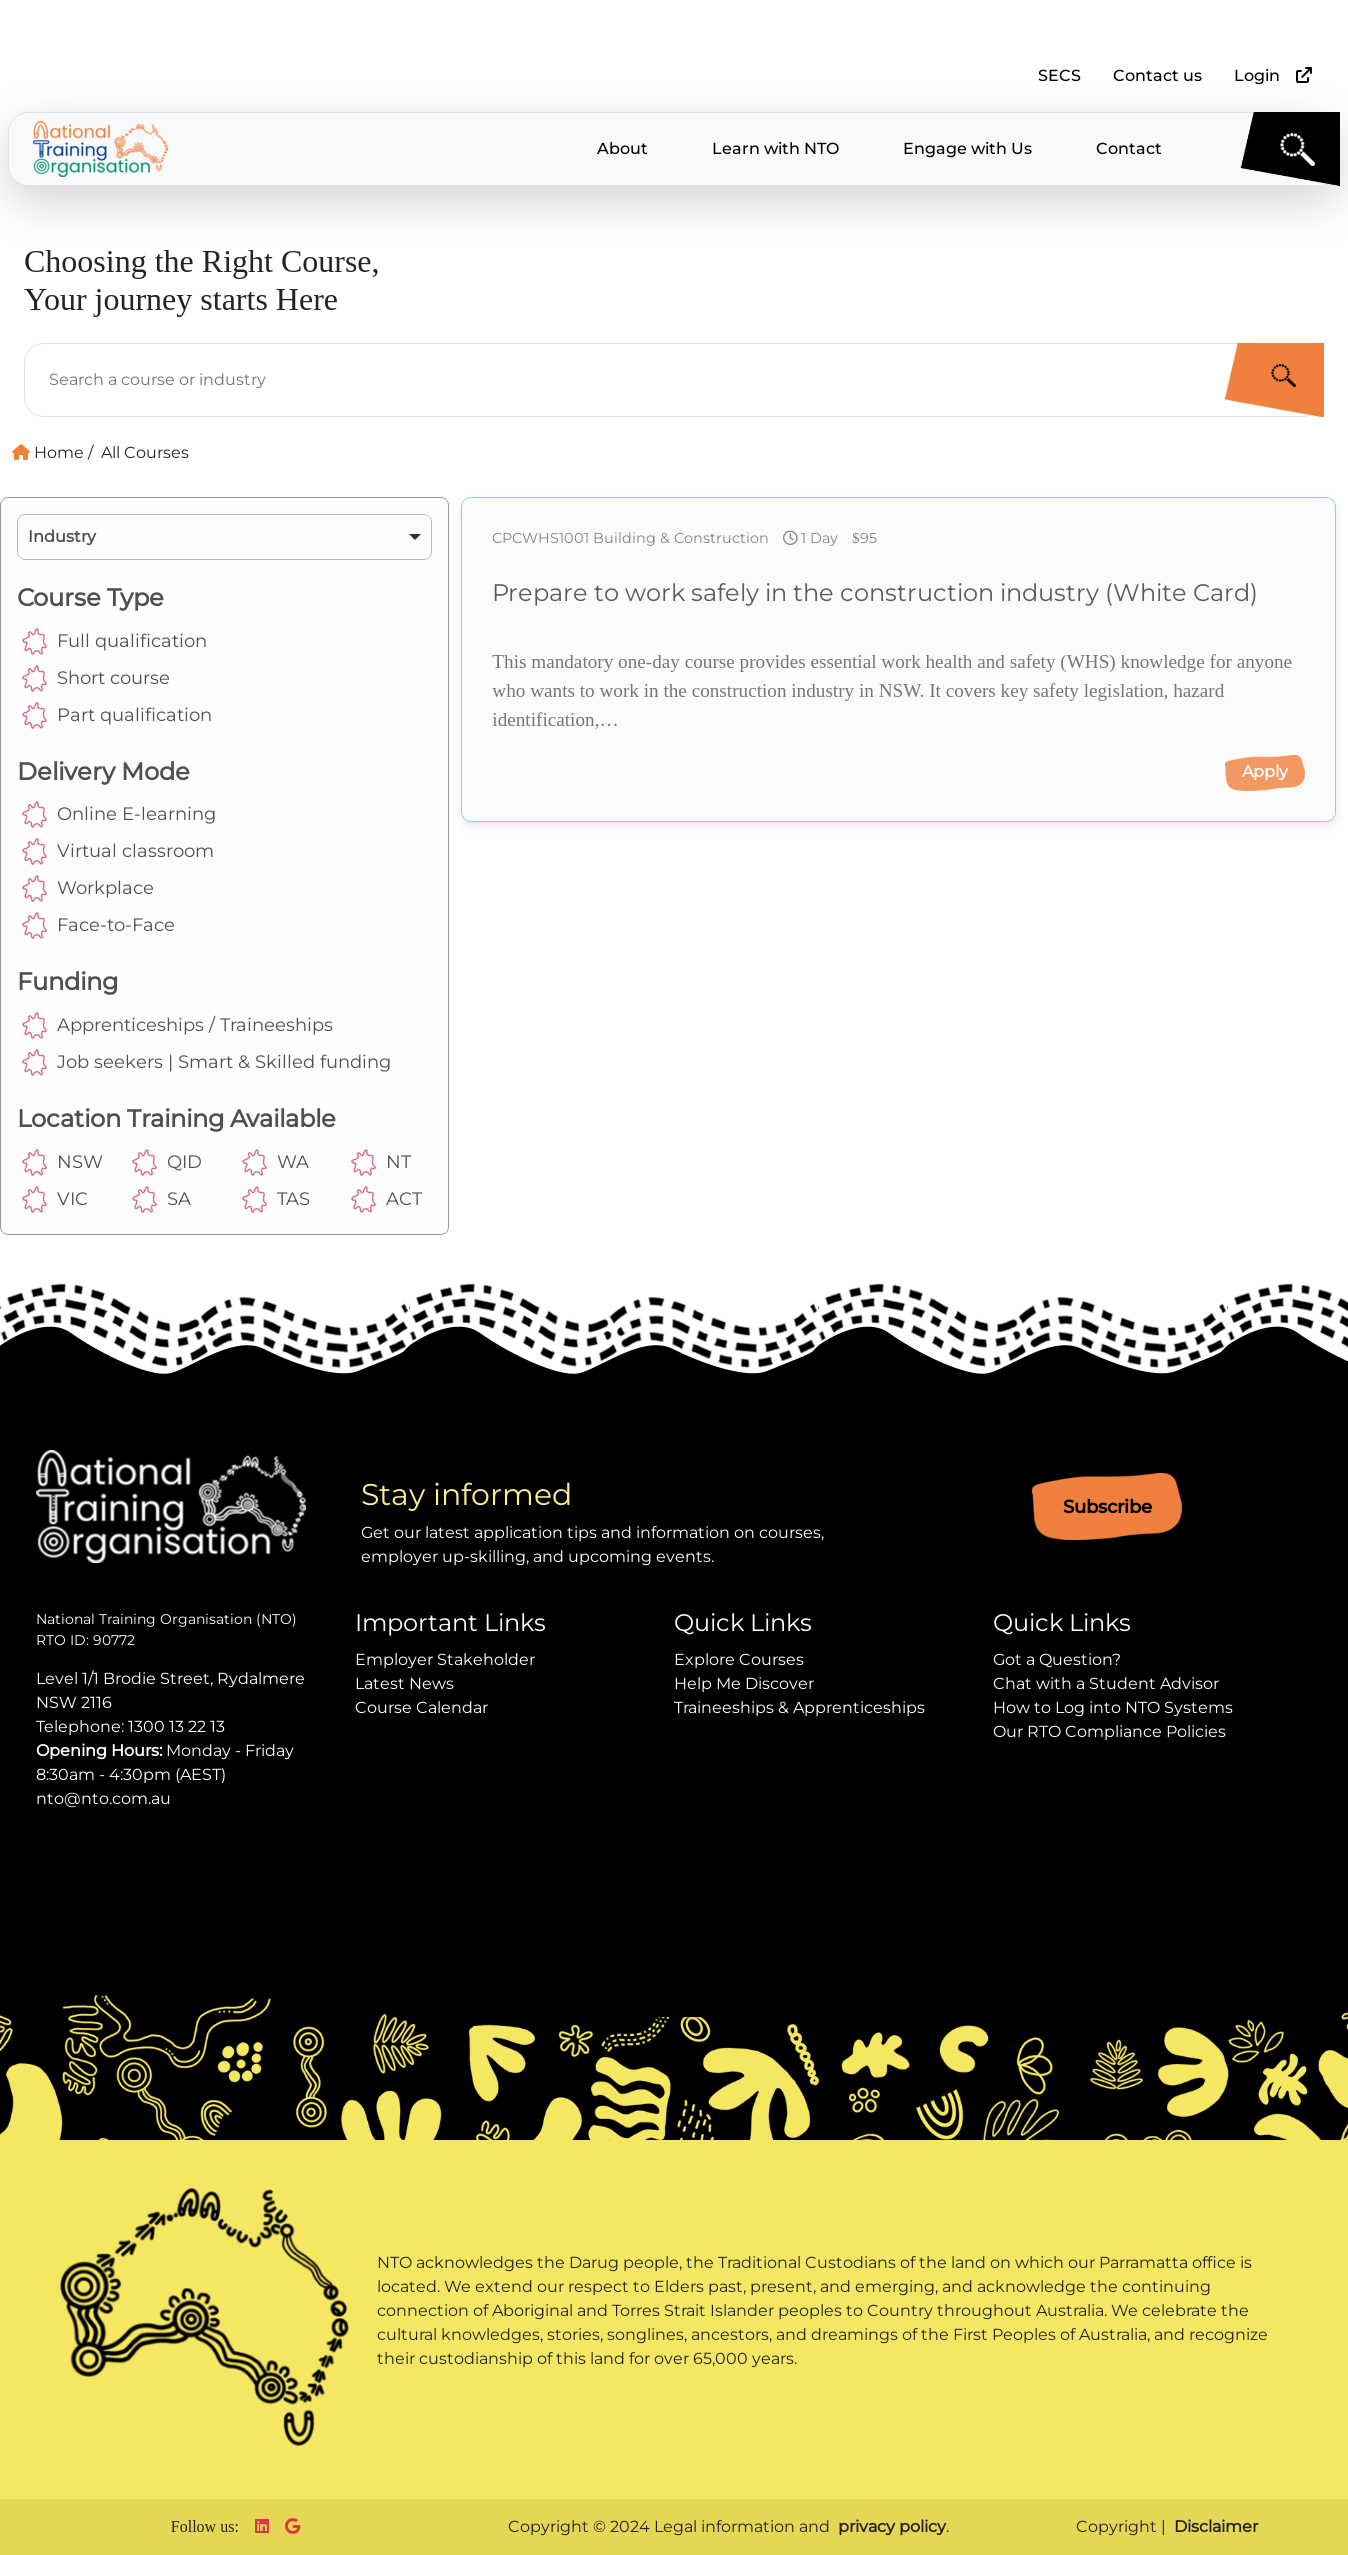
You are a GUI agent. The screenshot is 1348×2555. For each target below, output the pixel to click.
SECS (1059, 75)
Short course (96, 678)
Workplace (88, 888)
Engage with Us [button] (967, 148)
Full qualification (114, 641)
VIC (55, 1199)
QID (167, 1162)
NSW (60, 1162)
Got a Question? (1057, 1659)
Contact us (1157, 75)
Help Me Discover (744, 1683)
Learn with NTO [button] (775, 148)
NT (381, 1162)
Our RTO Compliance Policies (1109, 1731)
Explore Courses (739, 1659)
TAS (276, 1199)
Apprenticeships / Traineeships (177, 1025)
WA (275, 1162)
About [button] (622, 148)
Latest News (404, 1683)
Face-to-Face (98, 925)
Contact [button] (1129, 148)
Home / (52, 452)
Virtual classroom (118, 851)
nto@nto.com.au (103, 1798)
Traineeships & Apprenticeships (799, 1707)
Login (1257, 75)
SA (161, 1199)
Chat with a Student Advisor (1106, 1683)
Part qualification (117, 715)
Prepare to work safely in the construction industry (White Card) (875, 592)
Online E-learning (119, 814)
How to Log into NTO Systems (1113, 1707)
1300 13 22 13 (176, 1726)
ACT (386, 1199)
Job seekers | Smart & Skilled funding (206, 1062)
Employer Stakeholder (445, 1659)
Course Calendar (421, 1707)
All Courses (145, 452)
